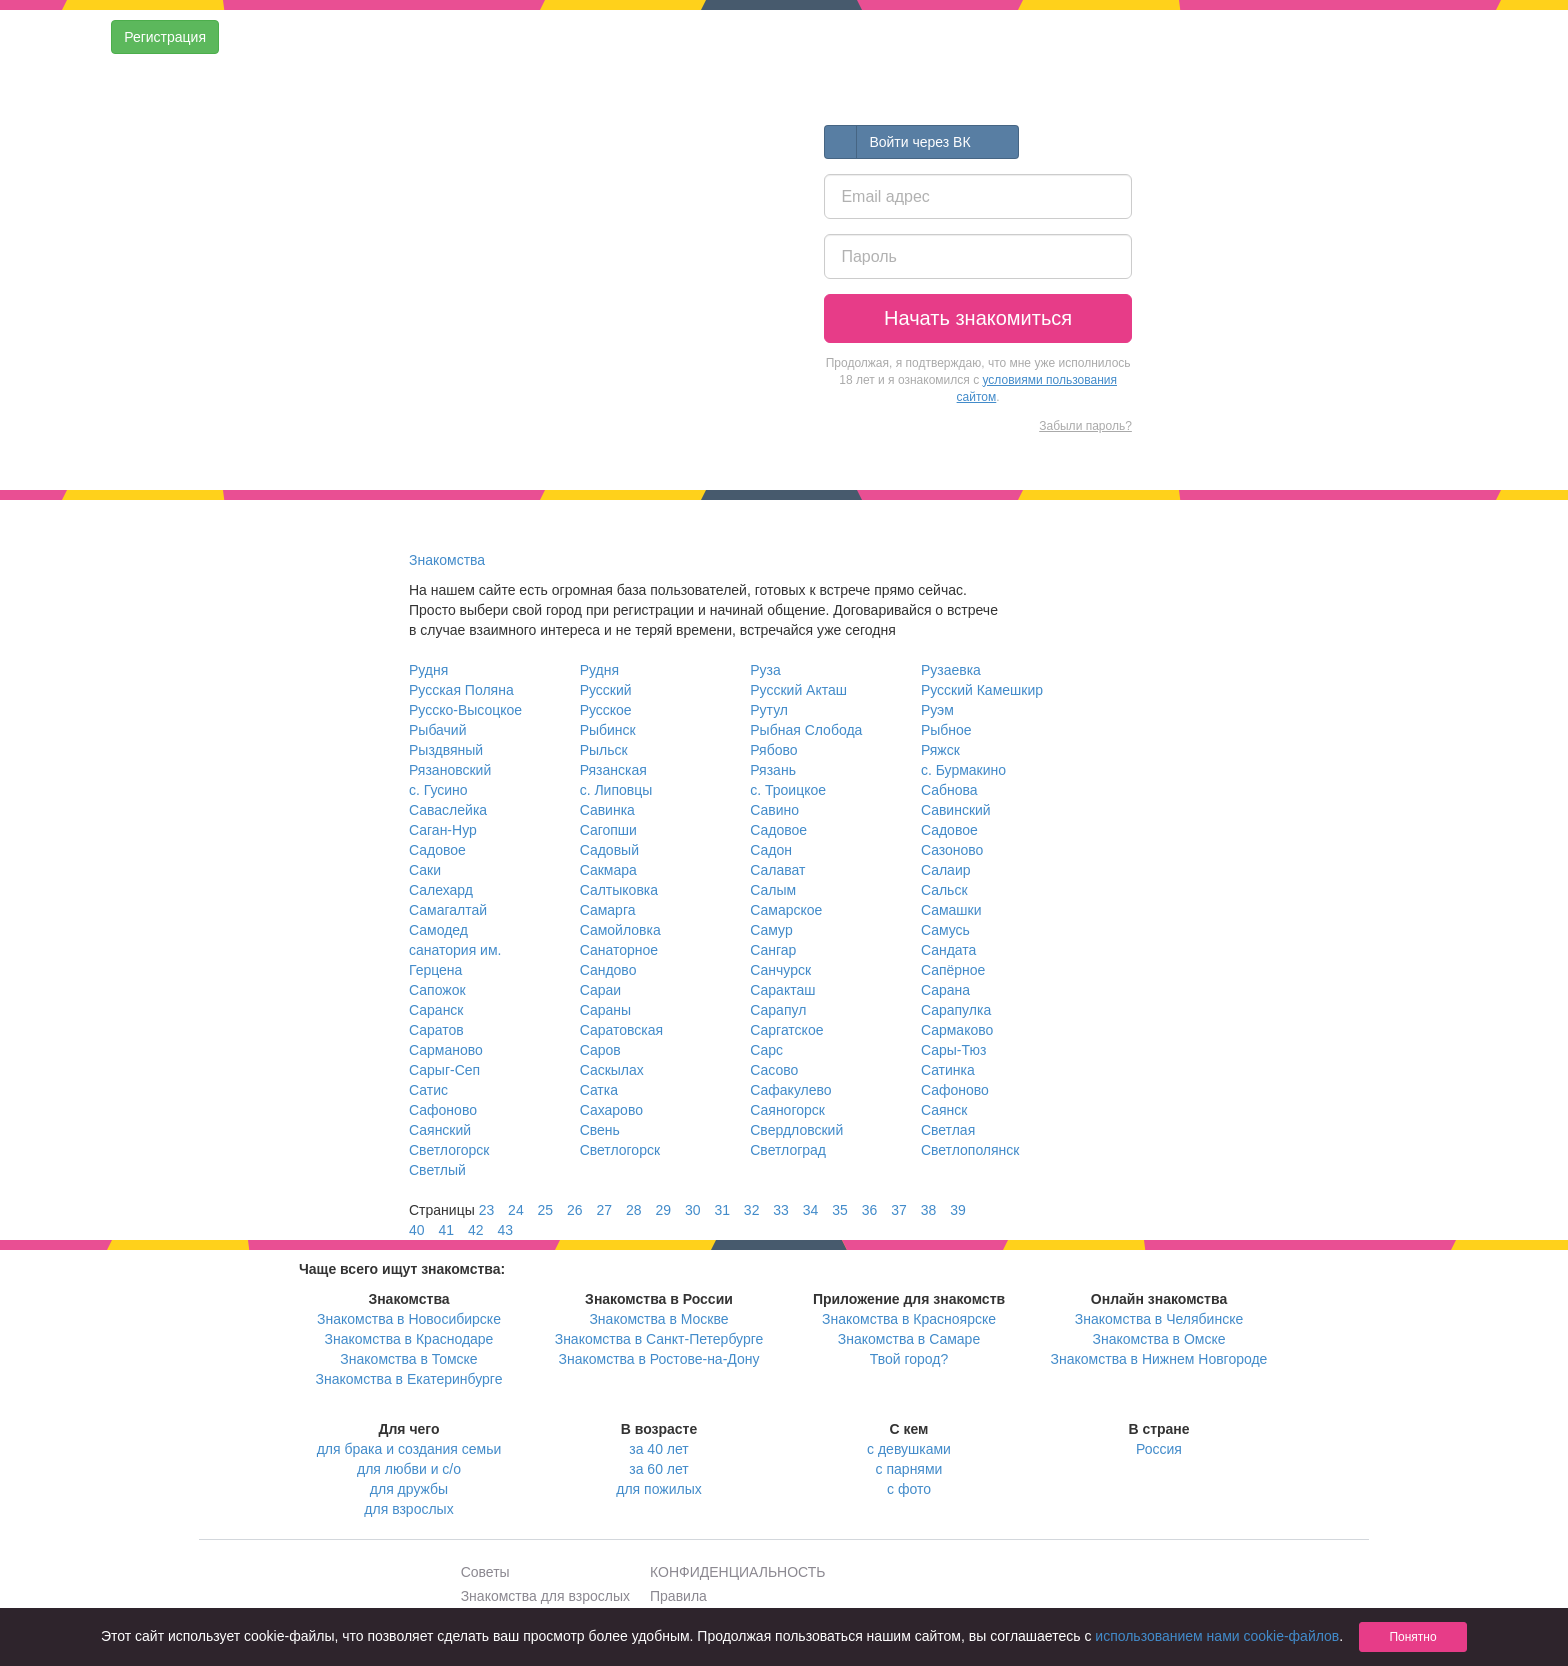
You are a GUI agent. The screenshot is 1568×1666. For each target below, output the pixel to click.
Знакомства (447, 560)
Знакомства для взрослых (545, 1596)
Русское (606, 710)
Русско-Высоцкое (465, 710)
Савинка (607, 810)
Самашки (951, 910)
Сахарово (611, 1110)
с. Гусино (438, 790)
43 (505, 1230)
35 (840, 1210)
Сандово (608, 970)
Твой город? (909, 1359)
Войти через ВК (897, 142)
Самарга (608, 910)
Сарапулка (956, 1010)
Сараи (600, 990)
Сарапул (778, 1010)
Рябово (773, 750)
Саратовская (621, 1030)
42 (476, 1230)
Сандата (948, 950)
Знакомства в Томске (408, 1359)
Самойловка (620, 930)
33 (781, 1210)
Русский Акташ (798, 690)
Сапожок (437, 990)
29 (663, 1210)
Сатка (599, 1090)
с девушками (909, 1449)
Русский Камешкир (982, 690)
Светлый (437, 1170)
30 (693, 1210)
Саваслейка (448, 810)
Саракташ (782, 990)
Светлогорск (449, 1150)
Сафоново (955, 1090)
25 (546, 1210)
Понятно (1412, 1637)
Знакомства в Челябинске (1159, 1319)
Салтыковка (619, 890)
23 (487, 1210)
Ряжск (940, 750)
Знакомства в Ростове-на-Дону (659, 1359)
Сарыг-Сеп (444, 1070)
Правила (678, 1596)
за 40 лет (658, 1449)
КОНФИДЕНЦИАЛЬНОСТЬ (737, 1572)
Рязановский (450, 770)
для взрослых (408, 1509)
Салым (773, 890)
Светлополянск (970, 1150)
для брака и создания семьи (409, 1449)
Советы (485, 1572)
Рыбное (946, 730)
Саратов (436, 1030)
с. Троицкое (788, 790)
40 (417, 1230)
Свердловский (796, 1130)
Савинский (956, 810)
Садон (771, 850)
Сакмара (608, 870)
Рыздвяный (446, 750)
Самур (771, 930)
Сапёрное (953, 970)
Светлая (948, 1130)
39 (958, 1210)
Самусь (945, 930)
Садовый (609, 850)
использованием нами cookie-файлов (1217, 1636)
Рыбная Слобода (806, 730)
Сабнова (949, 790)
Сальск (944, 890)
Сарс (766, 1050)
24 (516, 1210)
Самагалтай (448, 910)
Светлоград (788, 1150)
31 (722, 1210)
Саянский (440, 1130)
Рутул (769, 710)
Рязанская (613, 770)
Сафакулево (790, 1090)
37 (899, 1210)
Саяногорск (787, 1110)
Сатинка (948, 1070)
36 (870, 1210)
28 (634, 1210)
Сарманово (446, 1050)
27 (605, 1210)
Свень (600, 1130)
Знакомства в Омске (1159, 1339)
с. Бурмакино (963, 770)
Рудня (428, 670)
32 (752, 1210)
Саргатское (786, 1030)
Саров (600, 1050)
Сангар (773, 950)
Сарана (945, 990)
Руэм (937, 710)
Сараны (605, 1010)
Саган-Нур (443, 830)
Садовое (778, 830)
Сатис (428, 1090)
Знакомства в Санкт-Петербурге (659, 1339)
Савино (774, 810)
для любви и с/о (409, 1469)
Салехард (441, 890)
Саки (425, 870)
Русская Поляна (461, 690)
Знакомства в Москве (658, 1319)
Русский (606, 690)
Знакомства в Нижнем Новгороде (1159, 1359)
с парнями (909, 1469)
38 (929, 1210)
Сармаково (957, 1030)
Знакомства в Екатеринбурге (409, 1379)
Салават (777, 870)
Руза (765, 670)
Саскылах (612, 1070)
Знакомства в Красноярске (909, 1319)
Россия (1159, 1449)
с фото (909, 1489)
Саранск (436, 1010)
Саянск (944, 1110)
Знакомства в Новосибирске (409, 1319)
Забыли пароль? (1085, 426)
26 (575, 1210)
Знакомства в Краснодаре (409, 1339)
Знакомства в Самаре (909, 1339)
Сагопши (608, 830)
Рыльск (604, 750)
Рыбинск (608, 730)
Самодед (438, 930)
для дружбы (409, 1489)
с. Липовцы (616, 790)
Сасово (774, 1070)
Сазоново (952, 850)
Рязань (773, 770)
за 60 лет (658, 1469)
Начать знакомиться (978, 318)
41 (446, 1230)
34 (811, 1210)
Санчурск (780, 970)
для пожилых (658, 1489)
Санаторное (619, 950)
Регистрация (165, 37)
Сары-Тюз (953, 1050)
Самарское (786, 910)
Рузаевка (951, 670)
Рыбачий (438, 730)
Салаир (946, 870)
